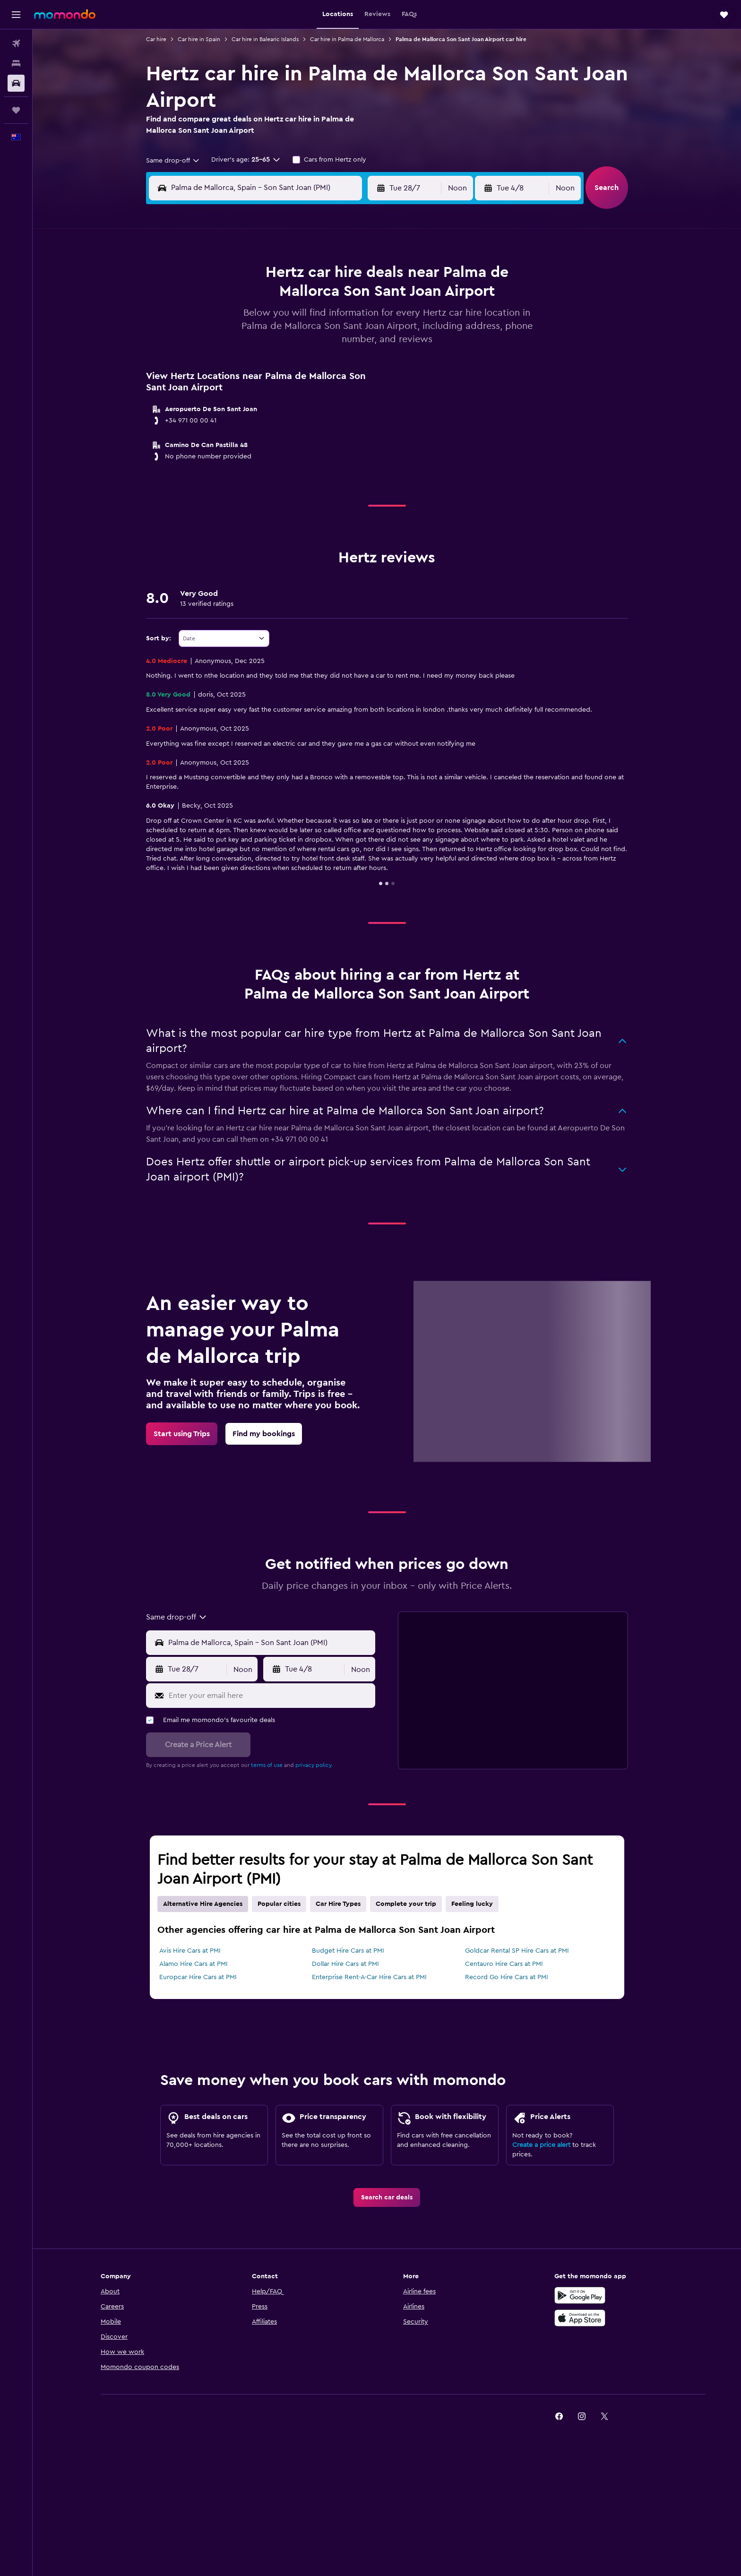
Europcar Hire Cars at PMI (198, 1977)
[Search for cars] (16, 83)
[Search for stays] (16, 63)
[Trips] (16, 110)
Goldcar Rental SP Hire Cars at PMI (517, 1950)
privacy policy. (314, 1765)
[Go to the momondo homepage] (64, 14)
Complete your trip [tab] (406, 1904)
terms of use (267, 1765)
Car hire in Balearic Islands (265, 39)
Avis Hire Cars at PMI (190, 1950)
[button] (16, 14)
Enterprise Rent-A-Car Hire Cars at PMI (369, 1977)
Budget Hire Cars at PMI (348, 1950)
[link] (181, 1433)
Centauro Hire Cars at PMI (504, 1964)
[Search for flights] (16, 43)
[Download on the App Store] (579, 2317)
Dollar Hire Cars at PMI (345, 1964)
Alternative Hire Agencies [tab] (202, 1904)
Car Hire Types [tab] (338, 1904)
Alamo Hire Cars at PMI (193, 1964)
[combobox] (173, 160)
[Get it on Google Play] (579, 2295)
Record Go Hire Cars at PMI (506, 1977)
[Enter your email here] (270, 1695)
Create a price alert (541, 2145)
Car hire (156, 39)
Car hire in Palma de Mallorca (347, 39)
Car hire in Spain (199, 39)
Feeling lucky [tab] (472, 1904)
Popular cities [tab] (279, 1904)
